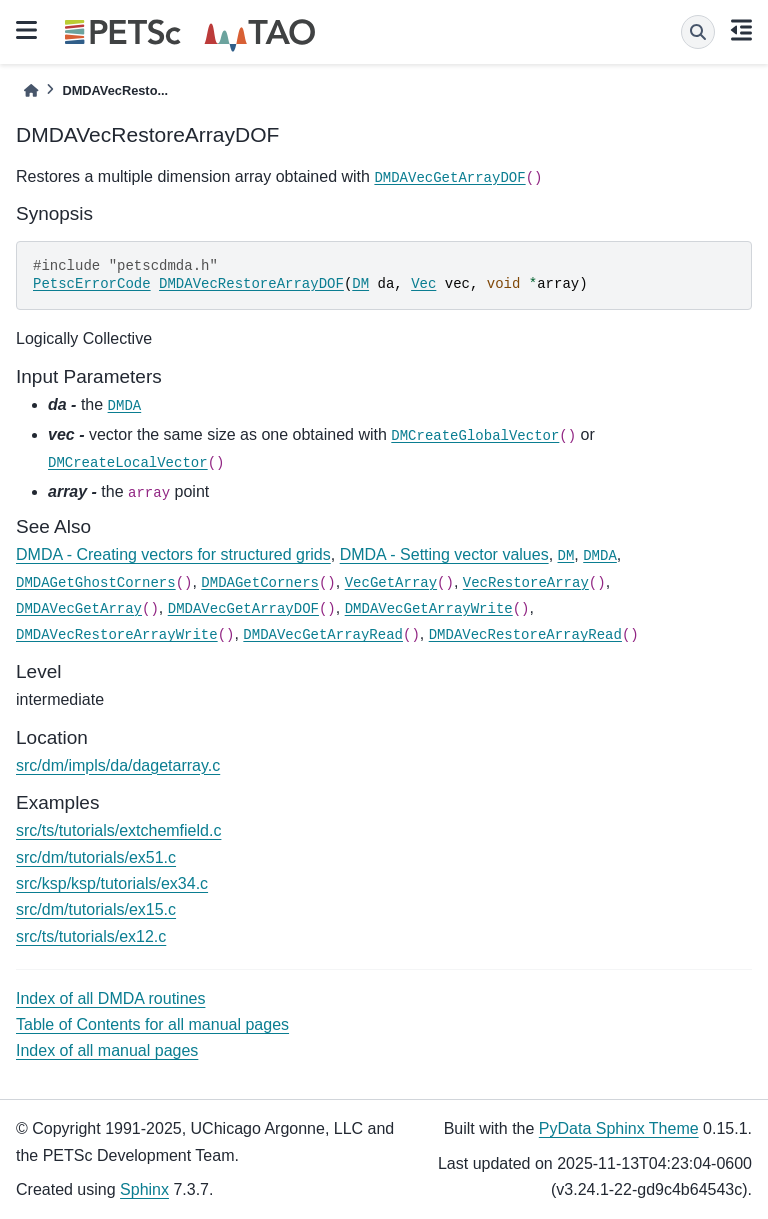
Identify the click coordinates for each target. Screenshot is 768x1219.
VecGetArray (391, 583)
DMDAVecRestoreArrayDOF (251, 284)
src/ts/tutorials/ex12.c (91, 936)
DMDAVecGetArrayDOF (449, 178)
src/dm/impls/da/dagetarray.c (118, 765)
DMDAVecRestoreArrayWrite (117, 635)
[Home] (31, 90)
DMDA (125, 406)
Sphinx (144, 1189)
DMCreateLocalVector (128, 463)
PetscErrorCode (92, 284)
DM (360, 284)
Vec (423, 284)
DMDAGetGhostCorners (96, 583)
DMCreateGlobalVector (475, 436)
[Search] (698, 32)
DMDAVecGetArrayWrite (429, 609)
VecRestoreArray (526, 583)
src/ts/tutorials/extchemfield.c (118, 830)
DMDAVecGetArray (79, 609)
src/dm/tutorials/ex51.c (96, 857)
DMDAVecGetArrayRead (323, 635)
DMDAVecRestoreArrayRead (525, 635)
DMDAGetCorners (260, 583)
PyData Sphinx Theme (619, 1128)
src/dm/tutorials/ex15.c (96, 909)
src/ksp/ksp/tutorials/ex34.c (112, 883)
